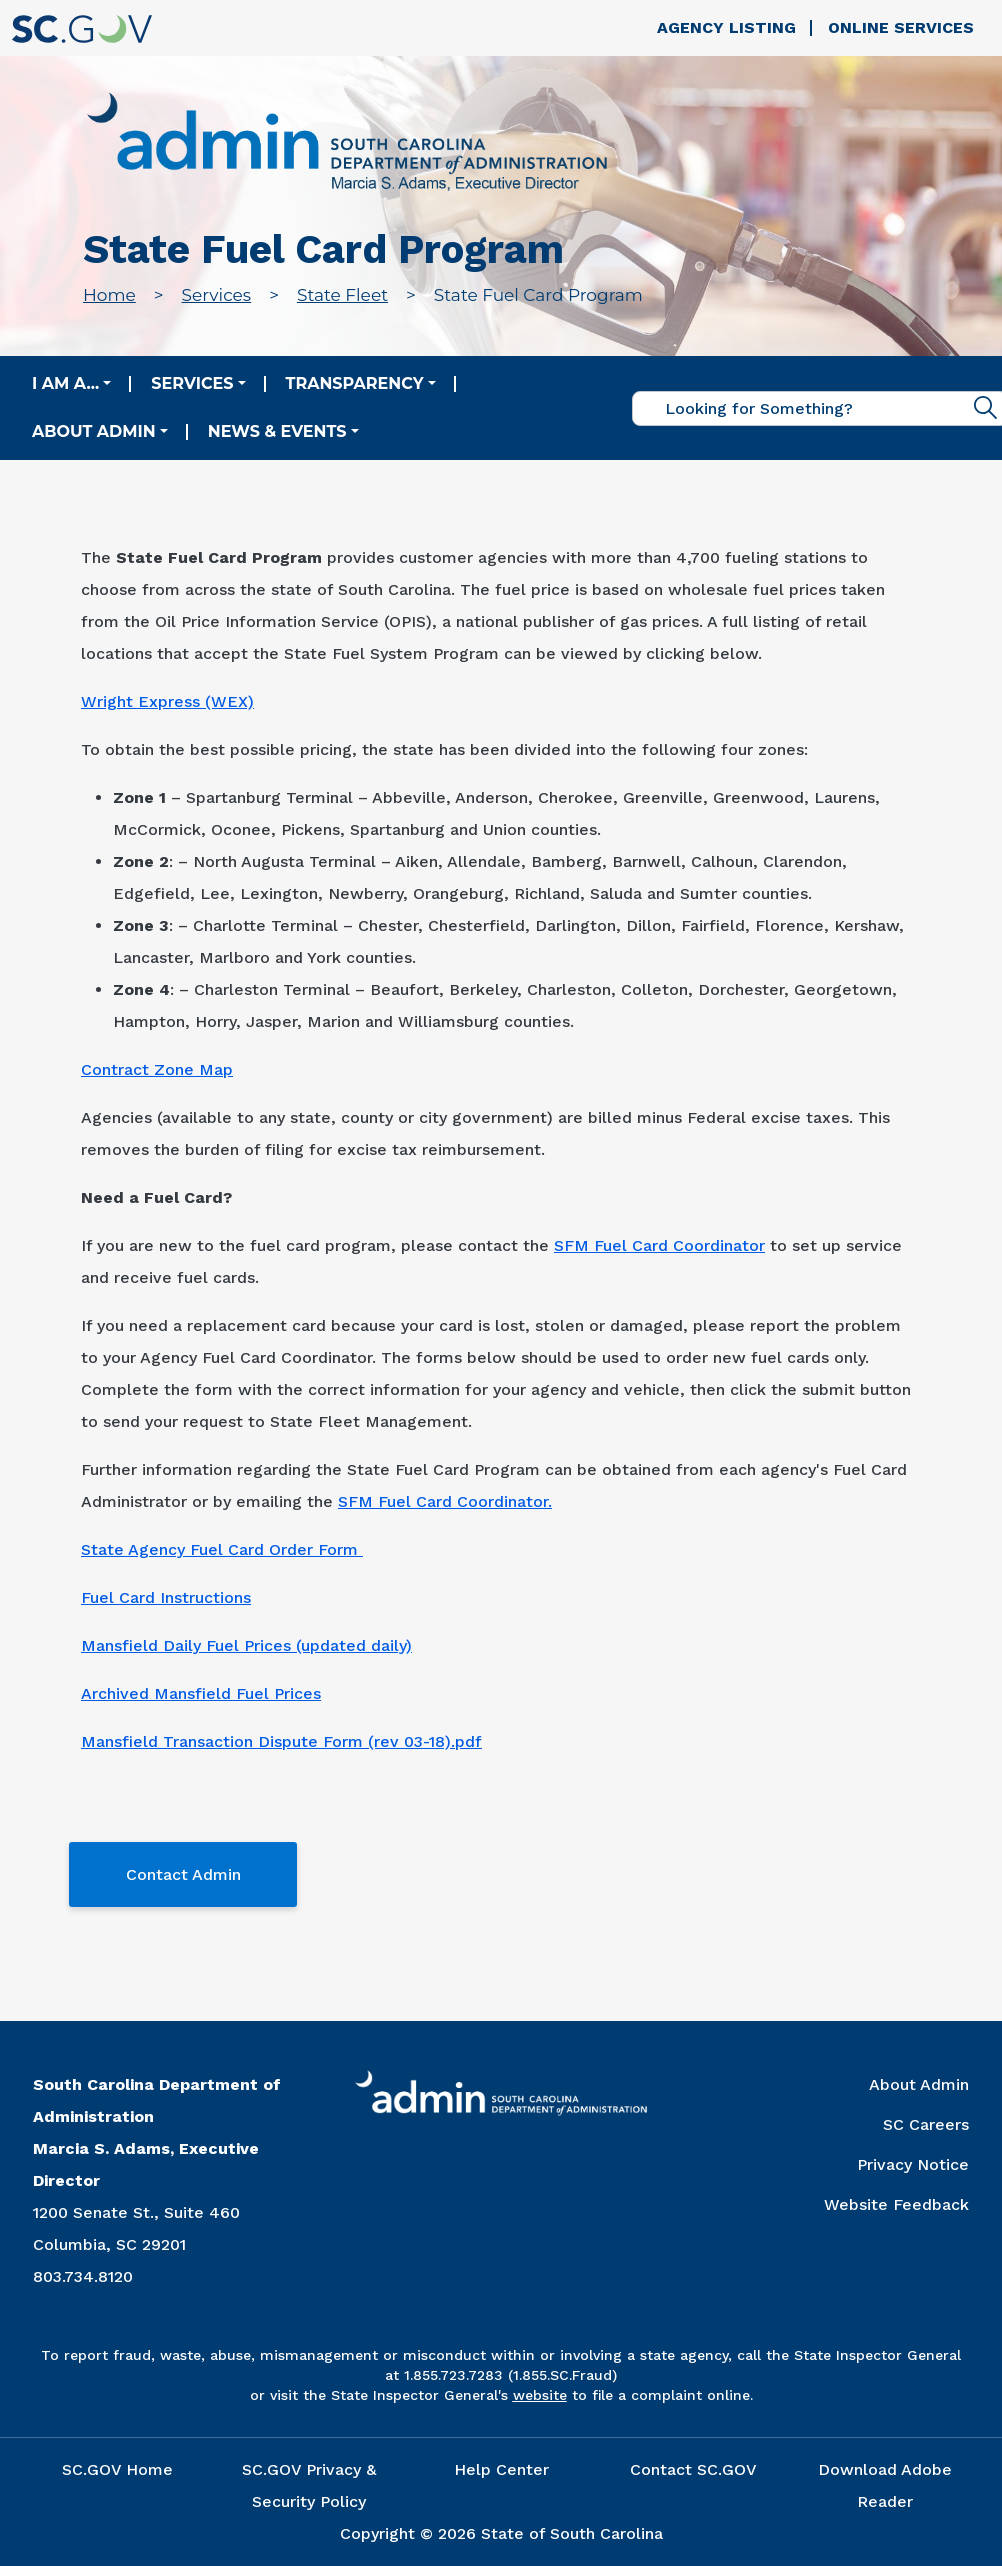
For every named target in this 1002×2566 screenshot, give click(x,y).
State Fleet (342, 295)
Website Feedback (896, 2204)
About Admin (94, 431)
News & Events (277, 431)
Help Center (501, 2469)
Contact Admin (183, 1874)
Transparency (355, 383)
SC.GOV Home (117, 2469)
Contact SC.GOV (693, 2469)
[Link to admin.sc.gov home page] (347, 143)
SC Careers (926, 2124)
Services (217, 295)
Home (109, 295)
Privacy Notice (913, 2164)
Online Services (901, 27)
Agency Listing (726, 27)
